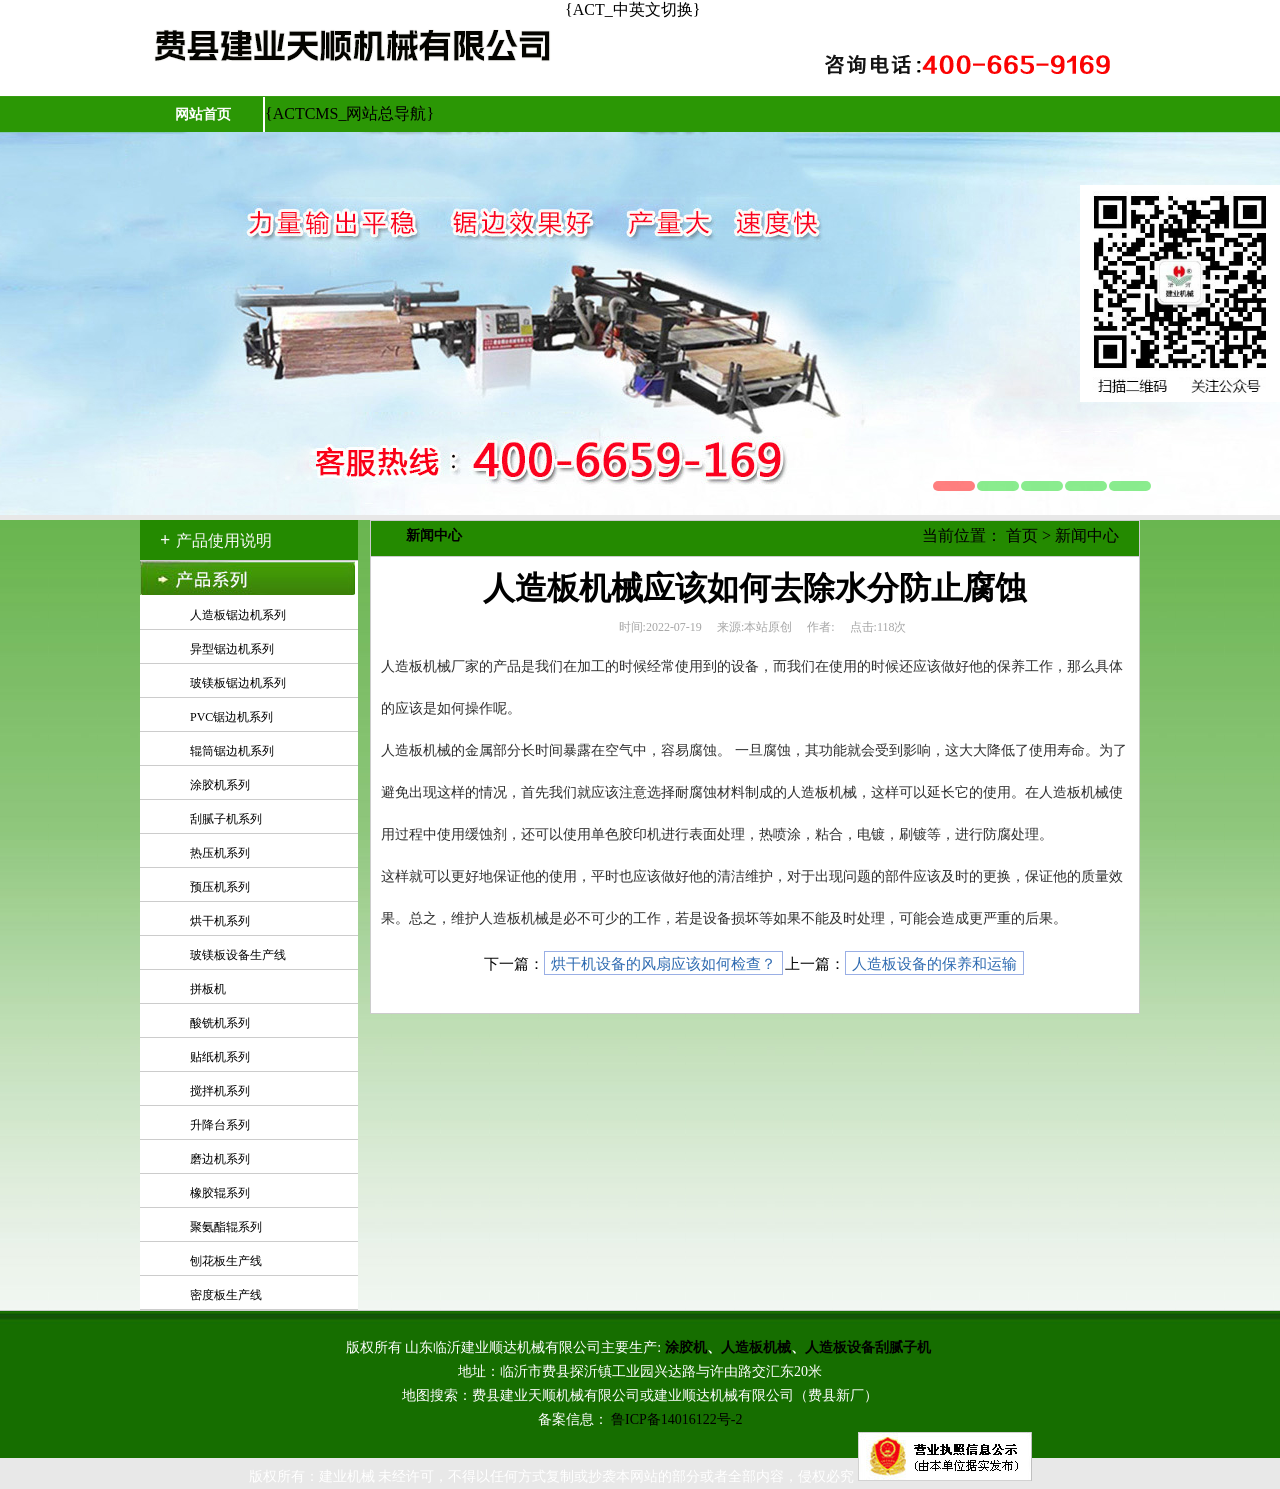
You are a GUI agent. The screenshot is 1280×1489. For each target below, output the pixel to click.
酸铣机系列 (220, 1023)
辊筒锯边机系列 (232, 751)
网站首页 (203, 114)
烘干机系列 (220, 921)
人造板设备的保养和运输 (934, 964)
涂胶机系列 (220, 785)
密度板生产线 (226, 1295)
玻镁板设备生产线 (238, 955)
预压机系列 (220, 887)
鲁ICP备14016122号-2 (676, 1419)
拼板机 (208, 989)
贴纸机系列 (220, 1057)
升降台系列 (220, 1125)
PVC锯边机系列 (231, 717)
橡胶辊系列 (220, 1193)
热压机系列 (220, 853)
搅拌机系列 (220, 1091)
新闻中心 (1087, 535)
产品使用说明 (224, 540)
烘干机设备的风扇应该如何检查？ (663, 964)
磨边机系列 (220, 1159)
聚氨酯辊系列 (226, 1227)
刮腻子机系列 (226, 819)
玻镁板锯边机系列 (238, 683)
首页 (1022, 535)
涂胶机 (686, 1347)
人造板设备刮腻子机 (868, 1347)
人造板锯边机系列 (238, 615)
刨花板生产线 (226, 1261)
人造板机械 (756, 1347)
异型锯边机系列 (232, 649)
